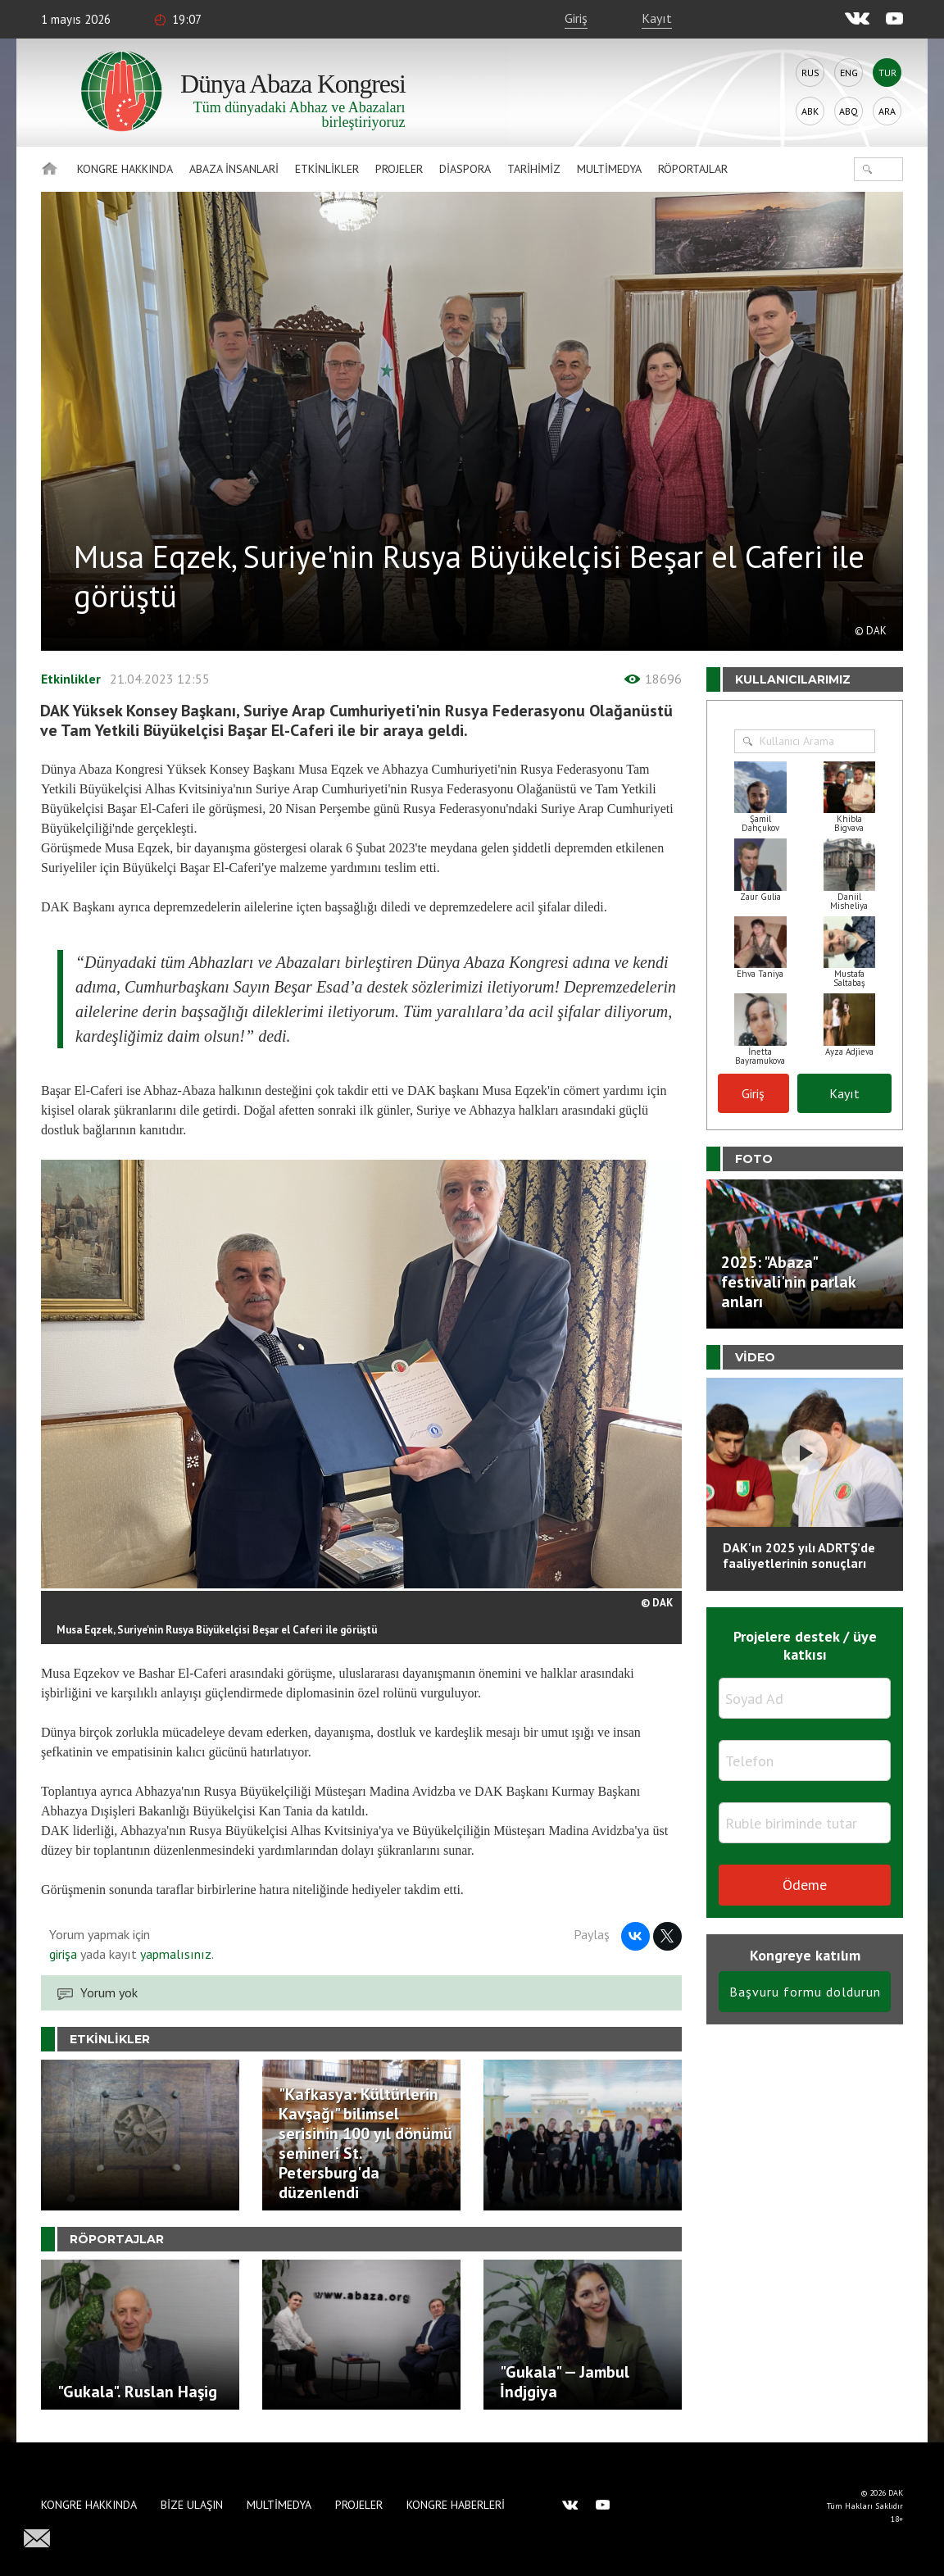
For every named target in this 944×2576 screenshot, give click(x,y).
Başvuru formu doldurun (805, 1991)
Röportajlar (693, 168)
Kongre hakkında (125, 168)
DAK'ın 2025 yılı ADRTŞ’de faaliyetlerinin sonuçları (799, 1555)
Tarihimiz (533, 168)
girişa (63, 1954)
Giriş (576, 18)
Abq (848, 111)
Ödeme (805, 1884)
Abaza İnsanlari (234, 168)
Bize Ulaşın (192, 2504)
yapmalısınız (174, 1954)
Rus (810, 72)
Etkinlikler (327, 168)
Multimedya (609, 168)
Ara (887, 111)
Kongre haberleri (455, 2504)
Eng (849, 72)
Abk (810, 111)
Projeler (399, 168)
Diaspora (465, 168)
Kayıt (657, 18)
